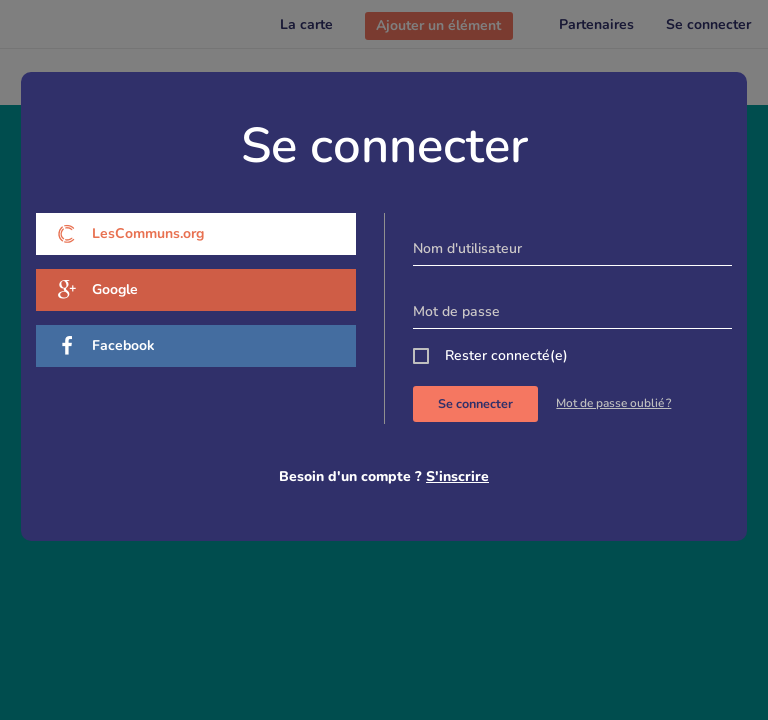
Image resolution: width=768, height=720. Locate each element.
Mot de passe (456, 311)
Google (97, 290)
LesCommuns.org (130, 234)
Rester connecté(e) (506, 355)
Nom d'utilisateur (467, 248)
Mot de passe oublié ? (613, 403)
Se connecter (475, 403)
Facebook (106, 346)
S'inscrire (457, 476)
